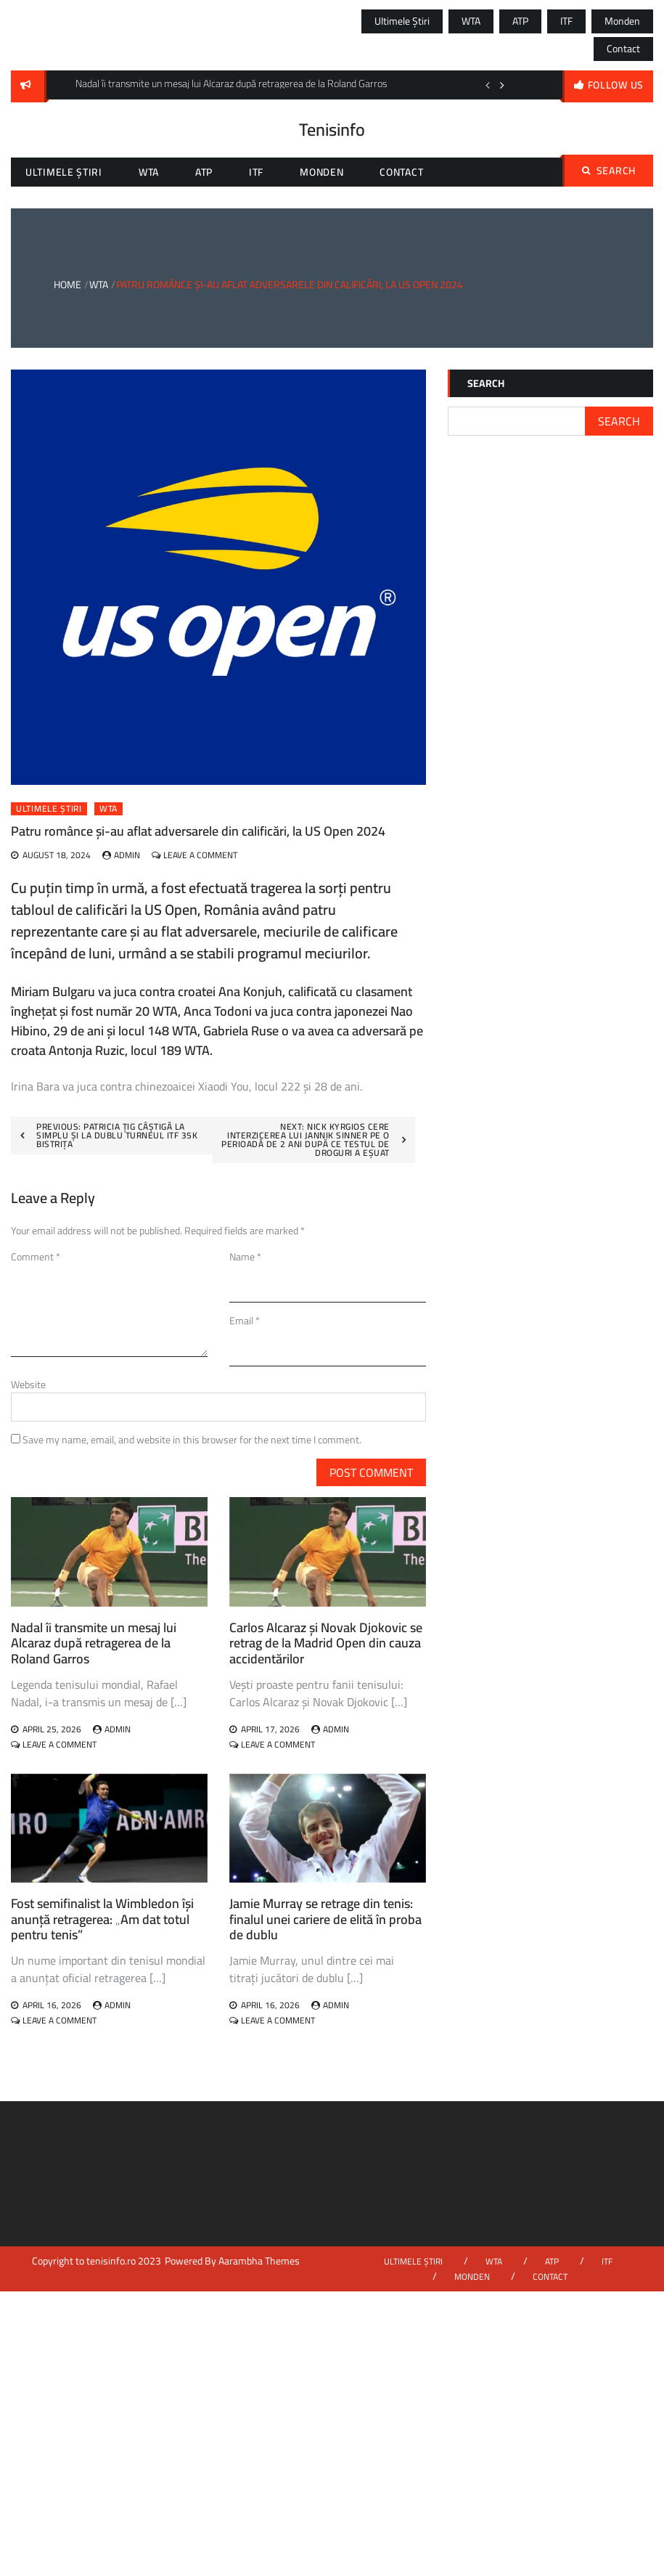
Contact (623, 48)
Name (245, 1256)
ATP (520, 21)
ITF (566, 21)
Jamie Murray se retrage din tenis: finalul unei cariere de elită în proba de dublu (325, 1919)
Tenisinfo (332, 129)
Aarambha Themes (259, 2260)
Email (244, 1320)
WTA (471, 21)
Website (28, 1384)
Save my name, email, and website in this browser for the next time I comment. (191, 1439)
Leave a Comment (200, 855)
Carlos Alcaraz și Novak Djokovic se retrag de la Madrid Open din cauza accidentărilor (325, 1643)
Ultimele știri (402, 21)
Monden (622, 21)
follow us (616, 85)
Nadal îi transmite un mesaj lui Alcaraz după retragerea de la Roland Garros (93, 1643)
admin (127, 855)
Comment (35, 1256)
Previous (487, 85)
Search (609, 170)
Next (502, 85)
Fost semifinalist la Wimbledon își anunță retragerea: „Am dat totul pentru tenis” (102, 1919)
